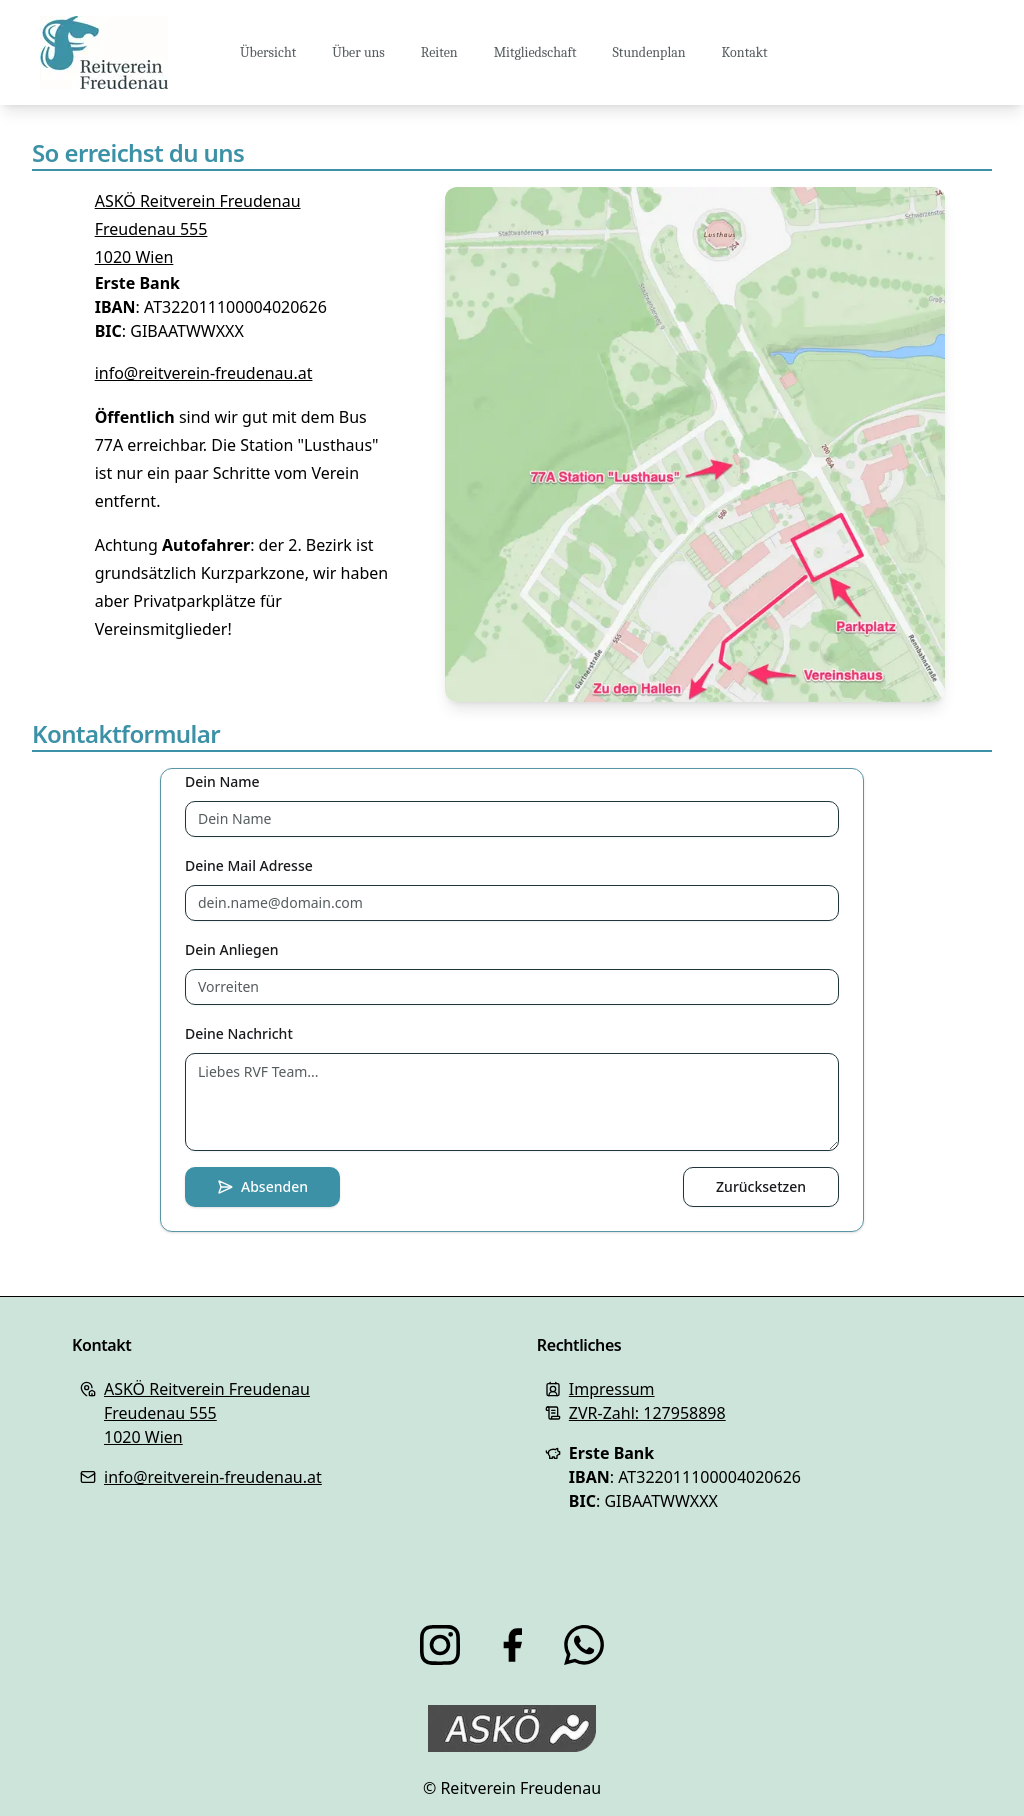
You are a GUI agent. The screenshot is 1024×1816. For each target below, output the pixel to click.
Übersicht (268, 52)
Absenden (262, 1186)
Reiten (439, 52)
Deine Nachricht (239, 1033)
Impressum (612, 1389)
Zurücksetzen (761, 1186)
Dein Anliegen (232, 949)
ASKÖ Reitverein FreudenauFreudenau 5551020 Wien (198, 229)
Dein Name (222, 781)
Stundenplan (649, 52)
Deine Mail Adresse (249, 865)
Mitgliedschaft (535, 52)
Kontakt (745, 52)
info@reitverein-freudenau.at (204, 373)
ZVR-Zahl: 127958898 (647, 1413)
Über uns (358, 52)
